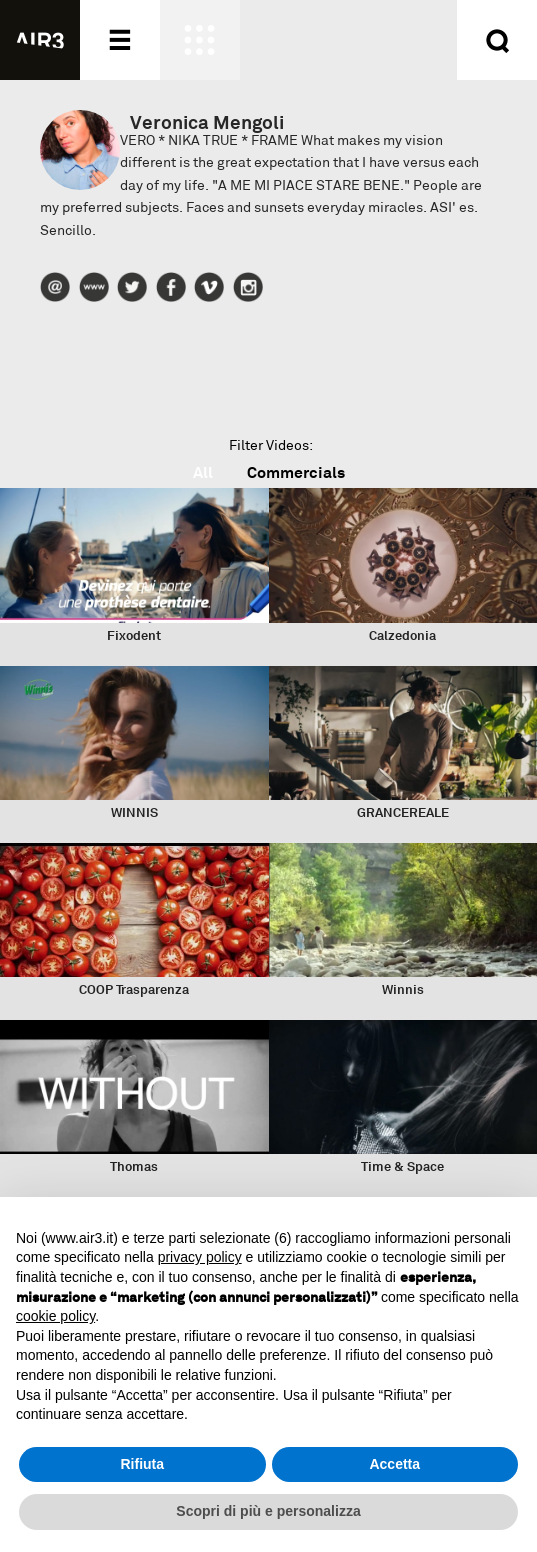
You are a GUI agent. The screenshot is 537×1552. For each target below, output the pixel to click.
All (203, 472)
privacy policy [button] (200, 1257)
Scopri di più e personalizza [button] (268, 1511)
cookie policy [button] (55, 1316)
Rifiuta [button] (142, 1464)
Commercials (296, 472)
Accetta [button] (394, 1464)
